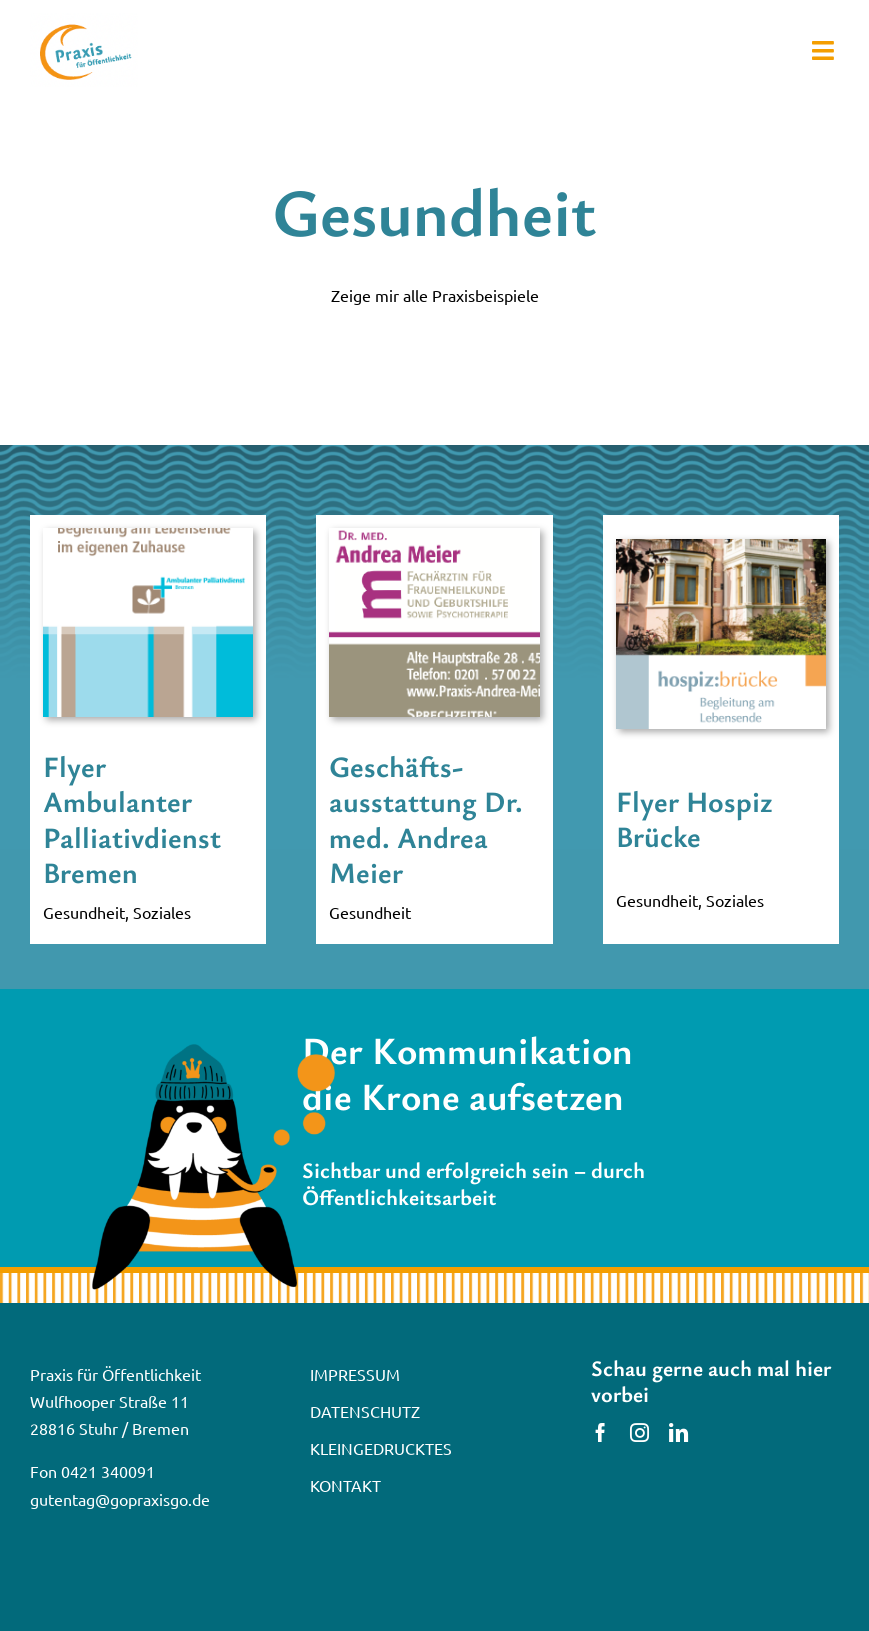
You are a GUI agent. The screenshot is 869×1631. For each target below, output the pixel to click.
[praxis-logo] (84, 21)
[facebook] (600, 1432)
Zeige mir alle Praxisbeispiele (435, 295)
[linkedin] (678, 1432)
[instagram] (639, 1432)
